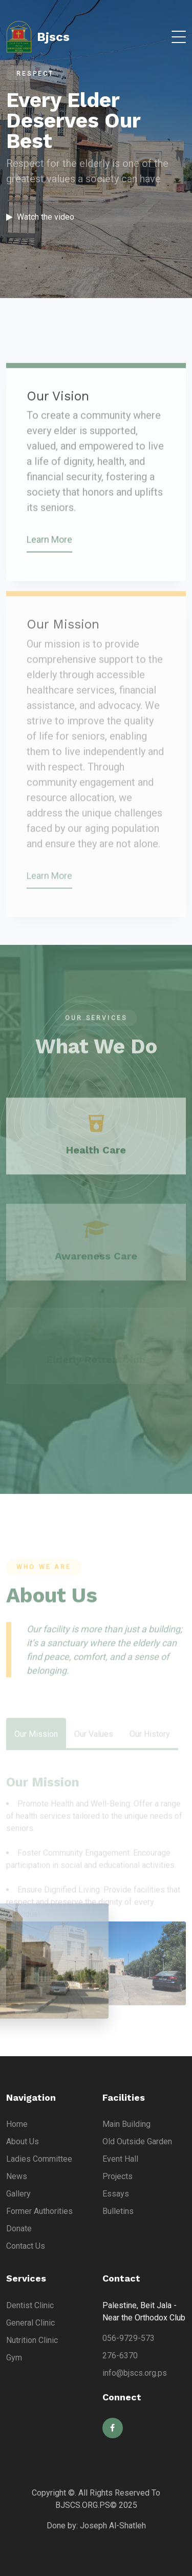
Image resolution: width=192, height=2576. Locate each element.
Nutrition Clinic (32, 2340)
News (16, 2176)
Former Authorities (39, 2211)
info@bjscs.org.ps (134, 2373)
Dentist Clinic (30, 2305)
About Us (22, 2141)
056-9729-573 (128, 2338)
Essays (115, 2194)
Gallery (18, 2194)
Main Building (126, 2124)
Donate (19, 2228)
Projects (117, 2176)
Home (17, 2124)
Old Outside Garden (137, 2141)
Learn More (49, 556)
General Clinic (30, 2323)
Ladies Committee (39, 2159)
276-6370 (120, 2355)
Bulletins (118, 2211)
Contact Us (25, 2246)
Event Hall (120, 2159)
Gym (14, 2357)
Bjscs (38, 36)
